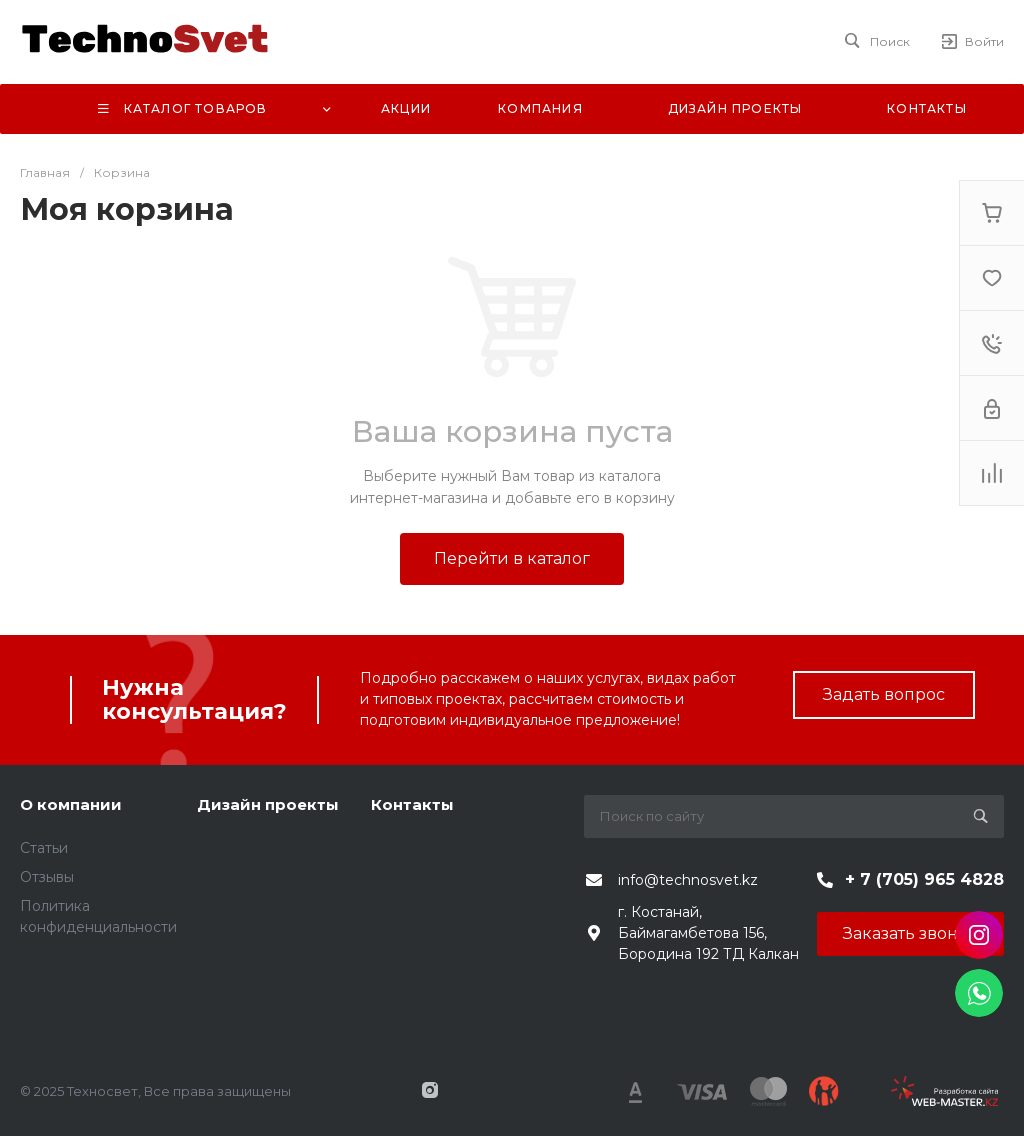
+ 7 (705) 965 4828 (924, 879)
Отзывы (47, 877)
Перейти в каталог (512, 558)
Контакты (412, 804)
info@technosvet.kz (688, 880)
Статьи (44, 848)
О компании (71, 804)
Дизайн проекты (268, 804)
